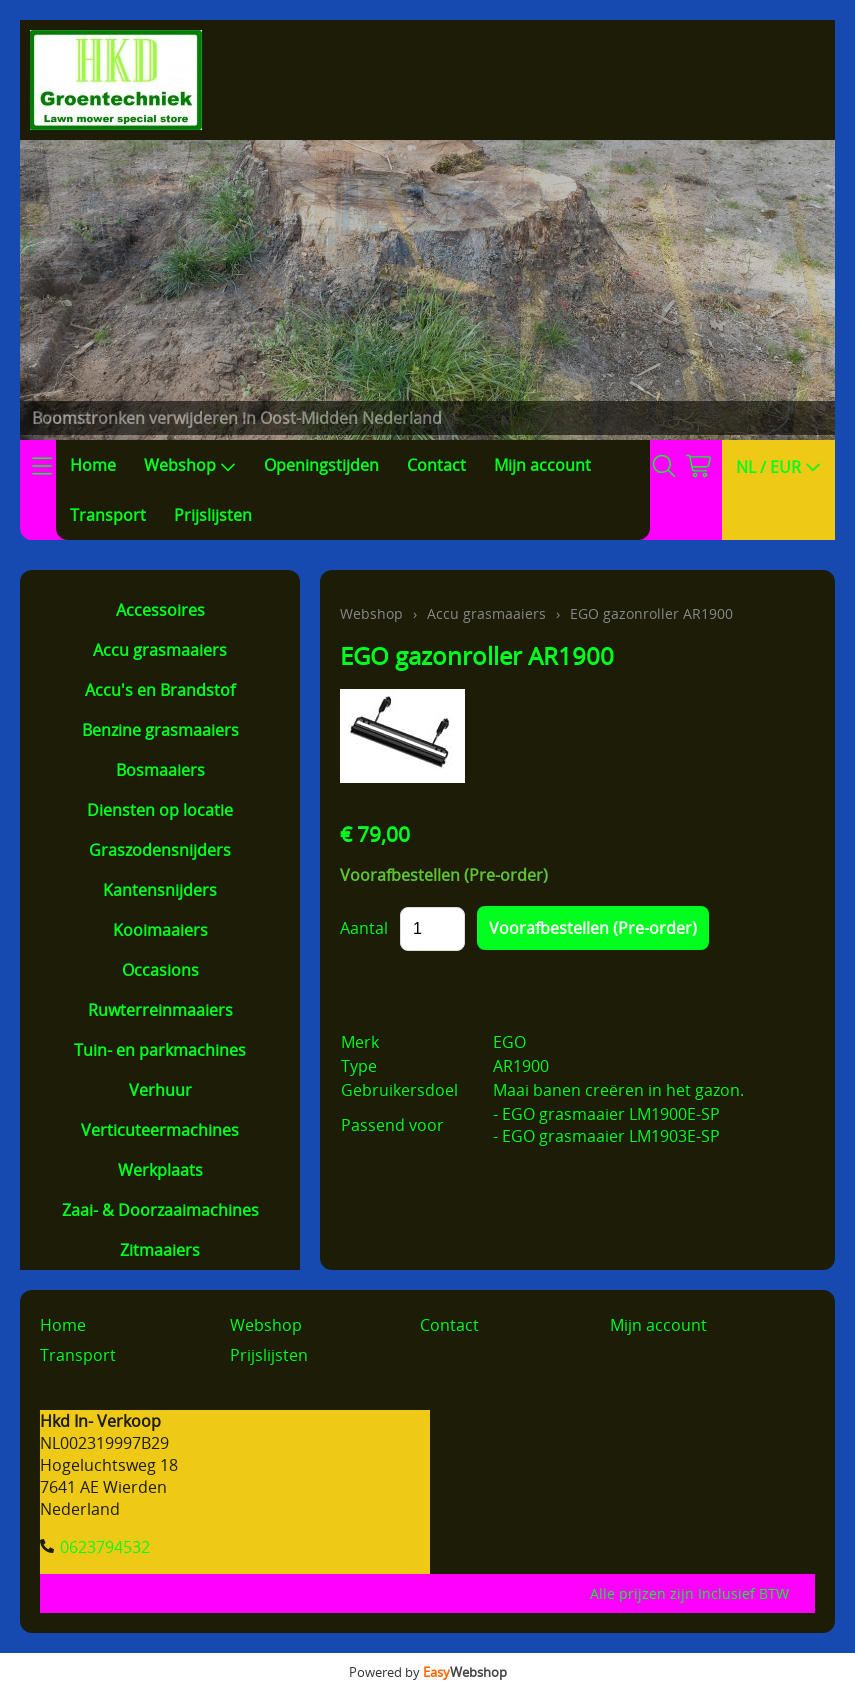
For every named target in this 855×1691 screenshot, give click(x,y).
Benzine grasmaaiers (160, 730)
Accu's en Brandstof (160, 690)
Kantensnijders (160, 890)
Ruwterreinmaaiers (160, 1010)
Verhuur (160, 1090)
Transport (108, 515)
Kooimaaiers (160, 930)
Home (93, 465)
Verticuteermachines (160, 1130)
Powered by (428, 1672)
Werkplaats (160, 1170)
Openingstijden (321, 465)
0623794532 (105, 1547)
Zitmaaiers (160, 1250)
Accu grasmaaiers (160, 650)
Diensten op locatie (160, 810)
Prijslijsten (213, 515)
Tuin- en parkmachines (160, 1050)
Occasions (160, 970)
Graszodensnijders (160, 850)
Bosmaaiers (160, 770)
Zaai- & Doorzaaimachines (160, 1210)
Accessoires (160, 610)
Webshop (190, 465)
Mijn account (542, 465)
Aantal (364, 928)
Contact (436, 465)
